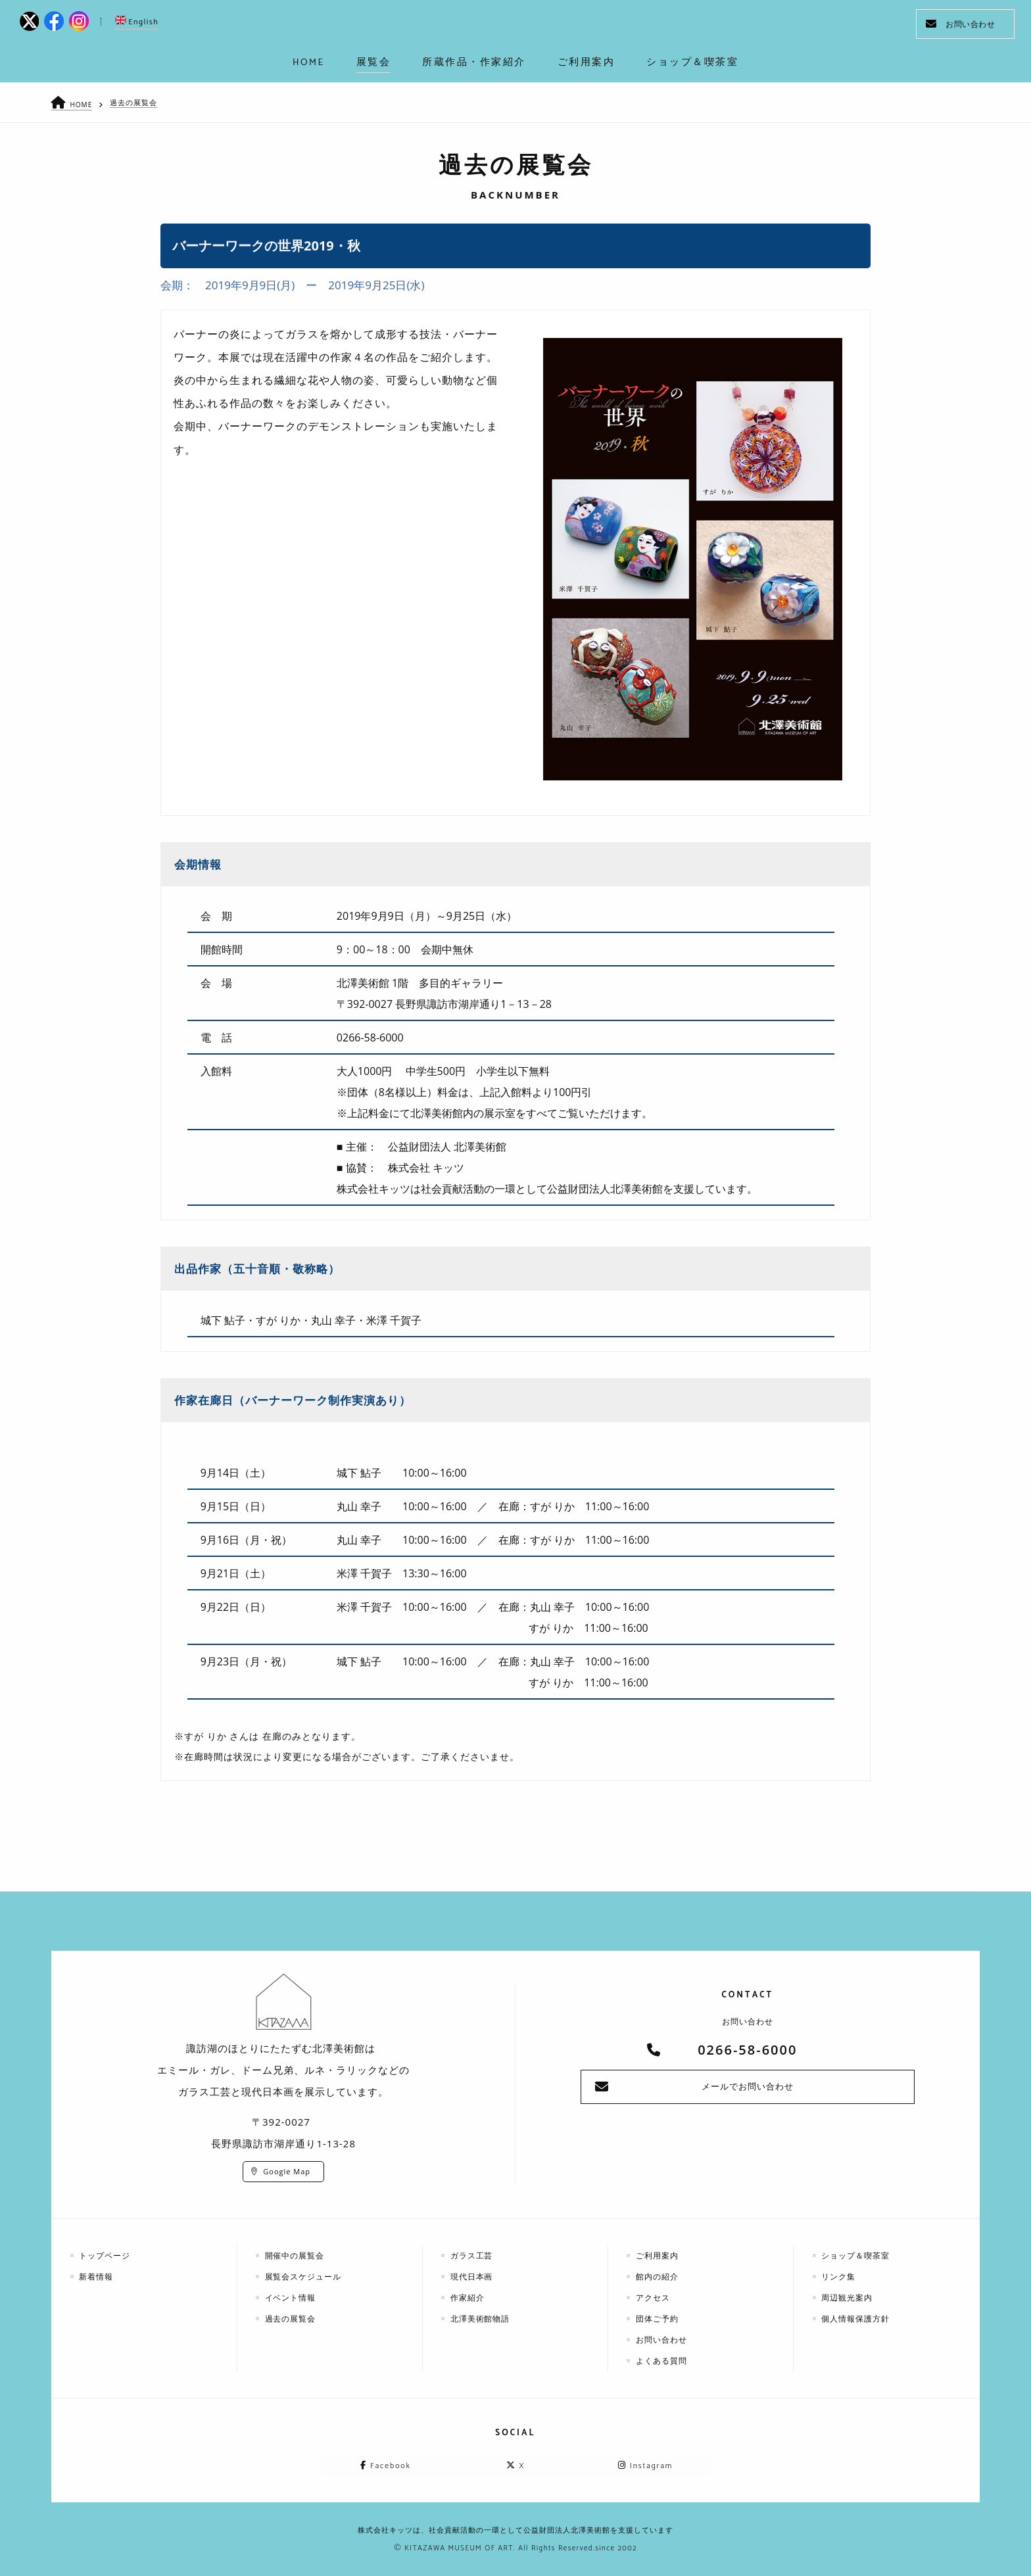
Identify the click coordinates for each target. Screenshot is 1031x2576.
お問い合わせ (960, 24)
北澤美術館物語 (481, 2318)
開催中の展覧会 (295, 2254)
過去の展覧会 (135, 102)
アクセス (653, 2296)
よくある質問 (662, 2360)
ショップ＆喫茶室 (857, 2254)
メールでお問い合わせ (748, 2087)
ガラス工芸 (472, 2254)
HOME (82, 104)
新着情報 (97, 2275)
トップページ (106, 2254)
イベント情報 (291, 2296)
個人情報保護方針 (857, 2318)
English (136, 22)
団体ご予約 (657, 2318)
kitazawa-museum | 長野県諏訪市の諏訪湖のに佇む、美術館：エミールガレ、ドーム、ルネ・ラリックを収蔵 (515, 26)
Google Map (286, 2171)
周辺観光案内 (848, 2296)
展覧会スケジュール (304, 2275)
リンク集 (840, 2275)
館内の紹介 (657, 2275)
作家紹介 (468, 2296)
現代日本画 (472, 2275)
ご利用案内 (657, 2254)
